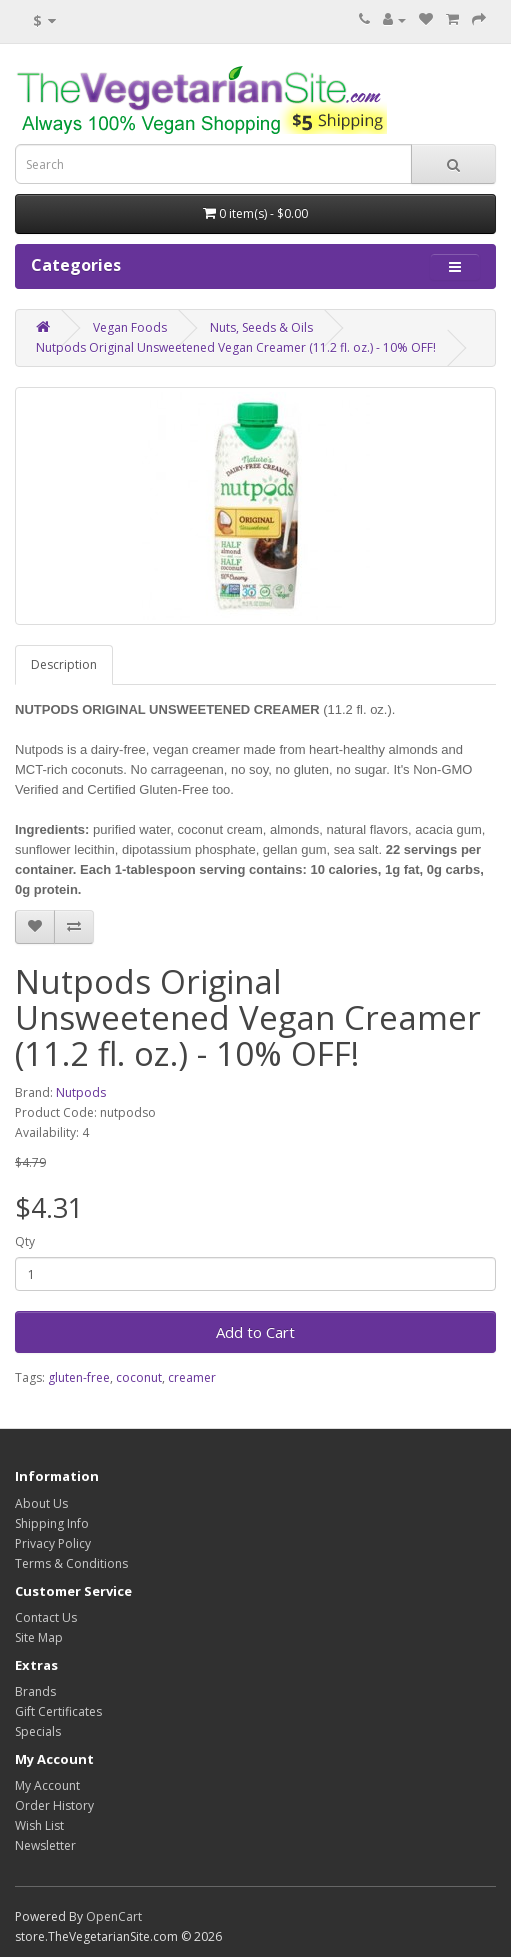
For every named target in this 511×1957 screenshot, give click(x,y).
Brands (35, 1691)
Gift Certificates (58, 1711)
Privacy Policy (53, 1543)
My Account (47, 1785)
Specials (38, 1731)
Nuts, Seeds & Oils (261, 327)
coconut (139, 1377)
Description (64, 664)
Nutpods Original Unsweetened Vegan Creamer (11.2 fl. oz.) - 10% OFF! (236, 347)
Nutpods (81, 1092)
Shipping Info (52, 1523)
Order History (54, 1805)
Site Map (39, 1637)
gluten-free (79, 1377)
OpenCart (114, 1916)
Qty (25, 1241)
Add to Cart (255, 1332)
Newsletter (45, 1845)
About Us (41, 1503)
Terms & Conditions (71, 1563)
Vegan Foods (130, 327)
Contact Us (46, 1617)
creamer (192, 1377)
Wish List (39, 1825)
